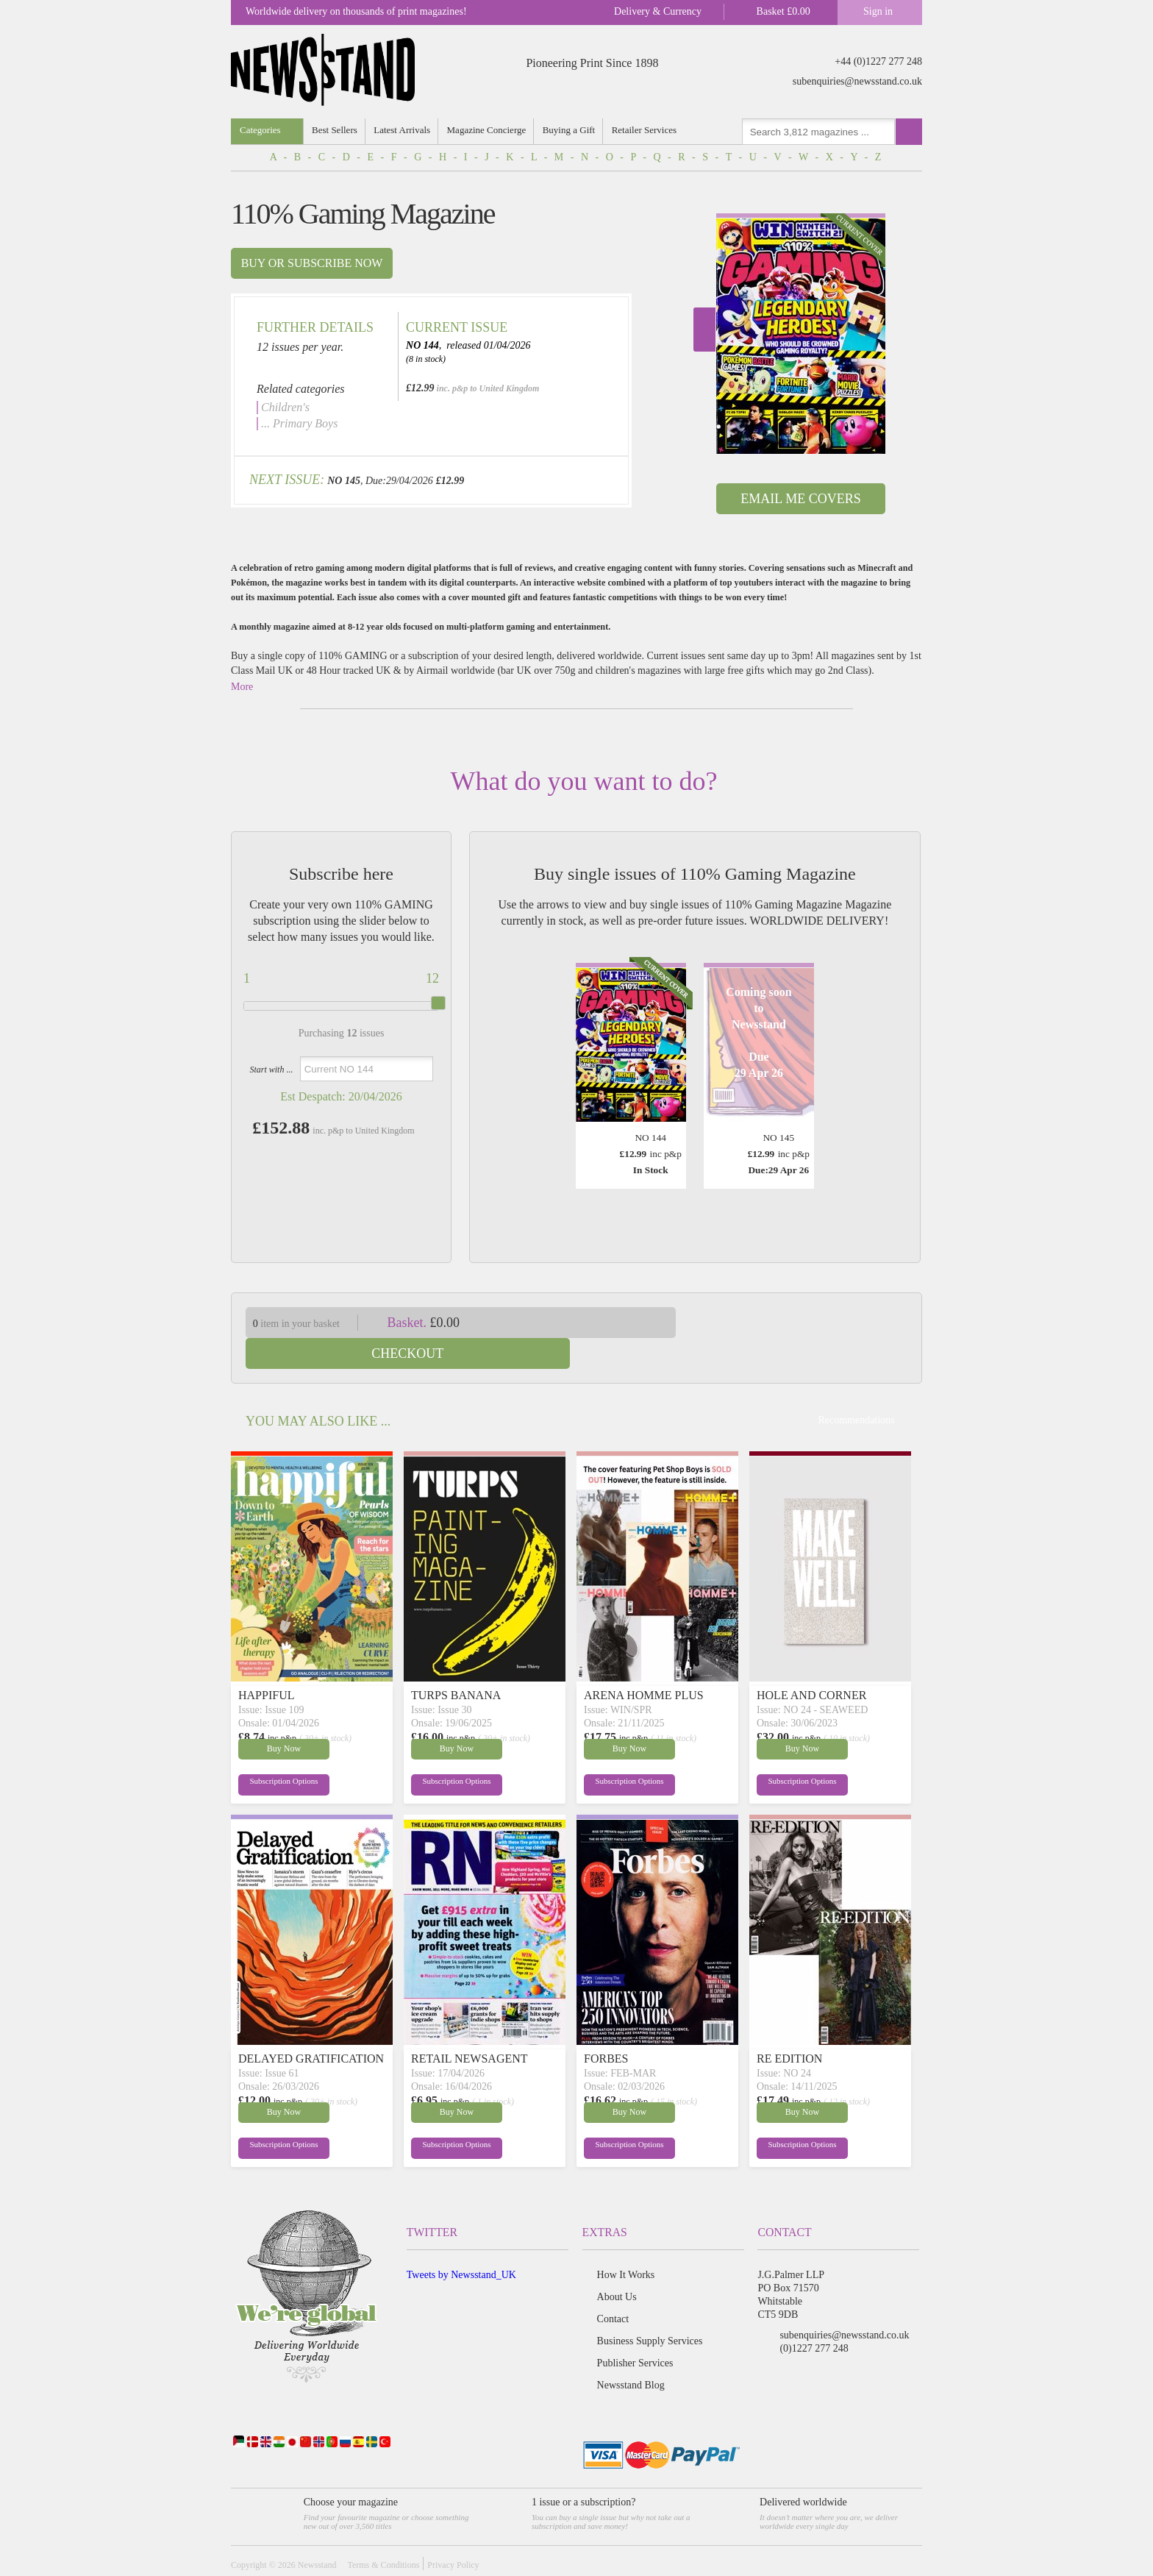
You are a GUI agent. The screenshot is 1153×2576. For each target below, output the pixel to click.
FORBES (606, 2027)
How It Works (626, 2243)
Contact (613, 2288)
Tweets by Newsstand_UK (461, 2243)
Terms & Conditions (383, 2534)
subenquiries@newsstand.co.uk (857, 81)
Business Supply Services (650, 2310)
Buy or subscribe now (312, 263)
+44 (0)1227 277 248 (878, 61)
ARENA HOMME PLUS (644, 1664)
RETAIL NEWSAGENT (469, 2027)
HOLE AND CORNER (811, 1664)
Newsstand (317, 2534)
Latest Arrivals (402, 129)
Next (704, 329)
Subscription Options (273, 1753)
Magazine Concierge (487, 129)
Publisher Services (635, 2332)
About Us (617, 2265)
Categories (260, 129)
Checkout (810, 1322)
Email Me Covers (800, 498)
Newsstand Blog (631, 2354)
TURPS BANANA (456, 1664)
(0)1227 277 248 (813, 2317)
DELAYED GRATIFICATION (311, 2027)
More (242, 686)
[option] (800, 333)
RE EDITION (789, 2027)
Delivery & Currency (658, 11)
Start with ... (271, 1069)
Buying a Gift (570, 129)
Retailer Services (645, 129)
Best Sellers (335, 129)
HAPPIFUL (266, 1664)
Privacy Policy (453, 2534)
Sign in (878, 11)
